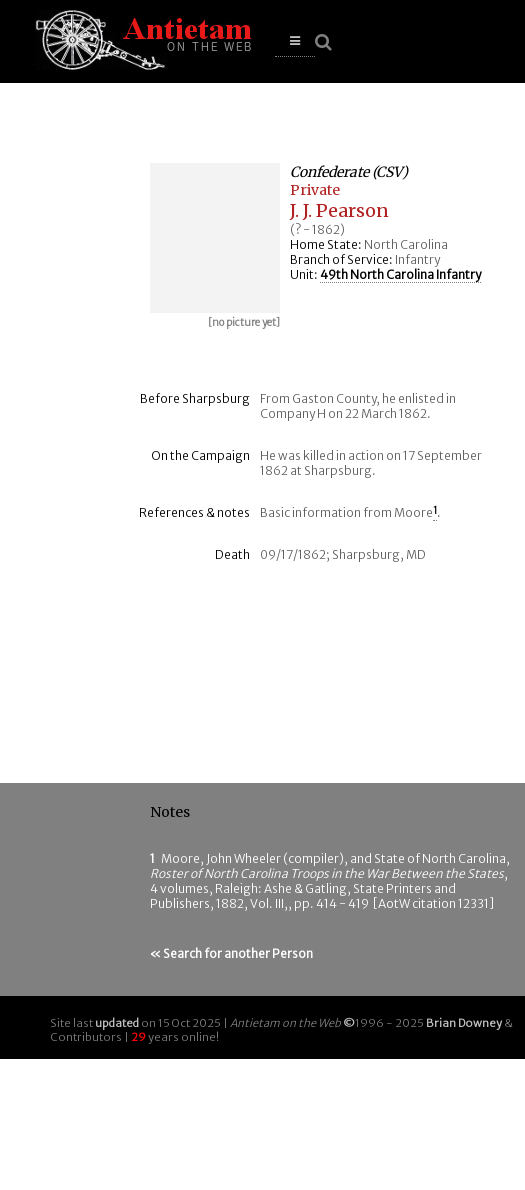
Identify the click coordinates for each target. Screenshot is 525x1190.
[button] (295, 41)
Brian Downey (464, 1023)
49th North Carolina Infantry (400, 274)
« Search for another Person (231, 953)
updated (117, 1023)
